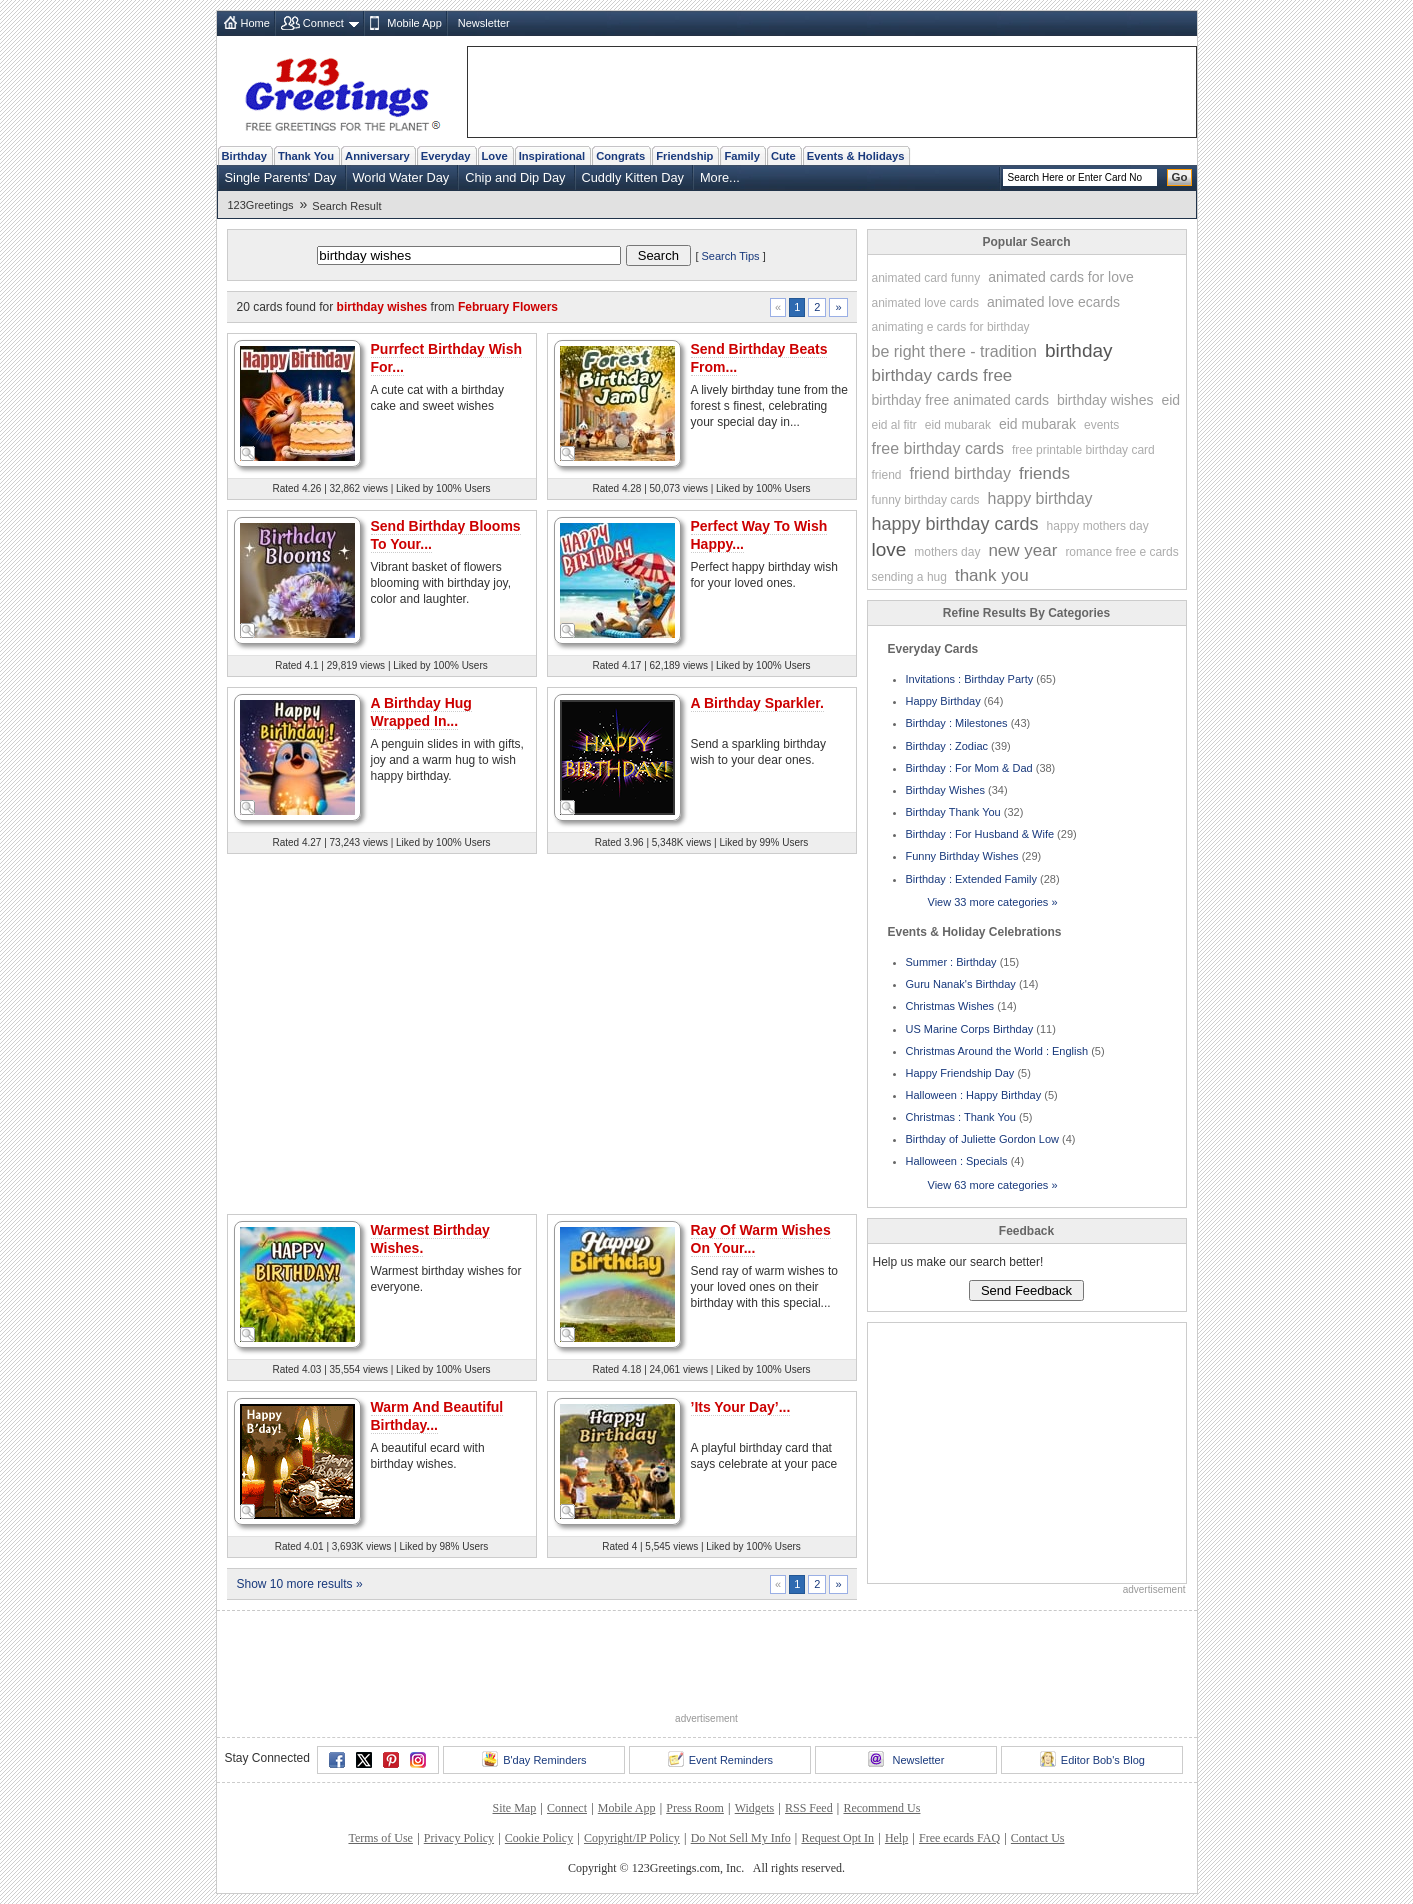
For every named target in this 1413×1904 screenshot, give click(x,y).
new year (1022, 550)
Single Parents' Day (281, 177)
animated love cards (925, 303)
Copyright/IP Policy (632, 1838)
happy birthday (1040, 498)
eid (1170, 400)
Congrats (620, 156)
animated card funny (926, 278)
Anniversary (377, 156)
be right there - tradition (954, 351)
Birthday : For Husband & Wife (980, 834)
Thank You (306, 156)
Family (741, 156)
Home (255, 23)
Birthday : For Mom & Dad (969, 768)
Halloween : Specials (957, 1161)
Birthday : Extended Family (971, 879)
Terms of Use (380, 1838)
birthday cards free (942, 375)
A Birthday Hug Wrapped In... (421, 712)
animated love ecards (1053, 302)
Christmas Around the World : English (997, 1051)
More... (720, 177)
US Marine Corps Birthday (970, 1029)
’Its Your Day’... (741, 1407)
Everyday (446, 156)
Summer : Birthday (951, 962)
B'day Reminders (534, 1759)
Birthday (244, 156)
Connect (323, 23)
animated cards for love (1061, 277)
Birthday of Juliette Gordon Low (982, 1139)
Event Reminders (720, 1759)
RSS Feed (809, 1808)
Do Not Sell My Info (741, 1838)
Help (896, 1838)
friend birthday (960, 473)
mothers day (947, 552)
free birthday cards (938, 448)
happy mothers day (1098, 526)
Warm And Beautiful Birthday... (437, 1416)
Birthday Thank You (953, 812)
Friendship (684, 156)
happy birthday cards (955, 524)
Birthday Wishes (945, 790)
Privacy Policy (459, 1838)
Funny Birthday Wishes (962, 856)
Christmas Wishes (950, 1006)
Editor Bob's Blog (1092, 1759)
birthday (1079, 350)
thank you (992, 575)
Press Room (695, 1808)
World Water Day (401, 177)
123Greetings (261, 205)
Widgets (755, 1808)
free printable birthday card (1083, 450)
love (889, 549)
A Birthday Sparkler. (757, 703)
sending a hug (909, 577)
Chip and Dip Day (515, 177)
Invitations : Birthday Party (970, 679)
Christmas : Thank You (961, 1117)
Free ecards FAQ (959, 1838)
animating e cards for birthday (951, 327)
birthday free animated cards (960, 400)
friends (1044, 473)
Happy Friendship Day (960, 1073)
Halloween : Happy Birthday (974, 1095)
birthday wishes (1105, 400)
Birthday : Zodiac (947, 746)
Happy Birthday (943, 701)
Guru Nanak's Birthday (961, 984)
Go (1180, 177)
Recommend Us (881, 1808)
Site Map (515, 1808)
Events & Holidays (856, 156)
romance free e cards (1121, 552)
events (1101, 425)
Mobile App (414, 23)
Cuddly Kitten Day (633, 177)
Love (495, 156)
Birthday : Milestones (957, 723)
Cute (783, 156)
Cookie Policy (539, 1838)
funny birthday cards (926, 500)
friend (887, 475)
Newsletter (484, 23)
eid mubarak (958, 425)
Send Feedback (1026, 1290)
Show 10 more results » (300, 1584)
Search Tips (731, 256)
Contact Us (1038, 1838)
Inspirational (552, 156)
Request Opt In (837, 1838)
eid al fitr (894, 425)
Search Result (346, 206)
